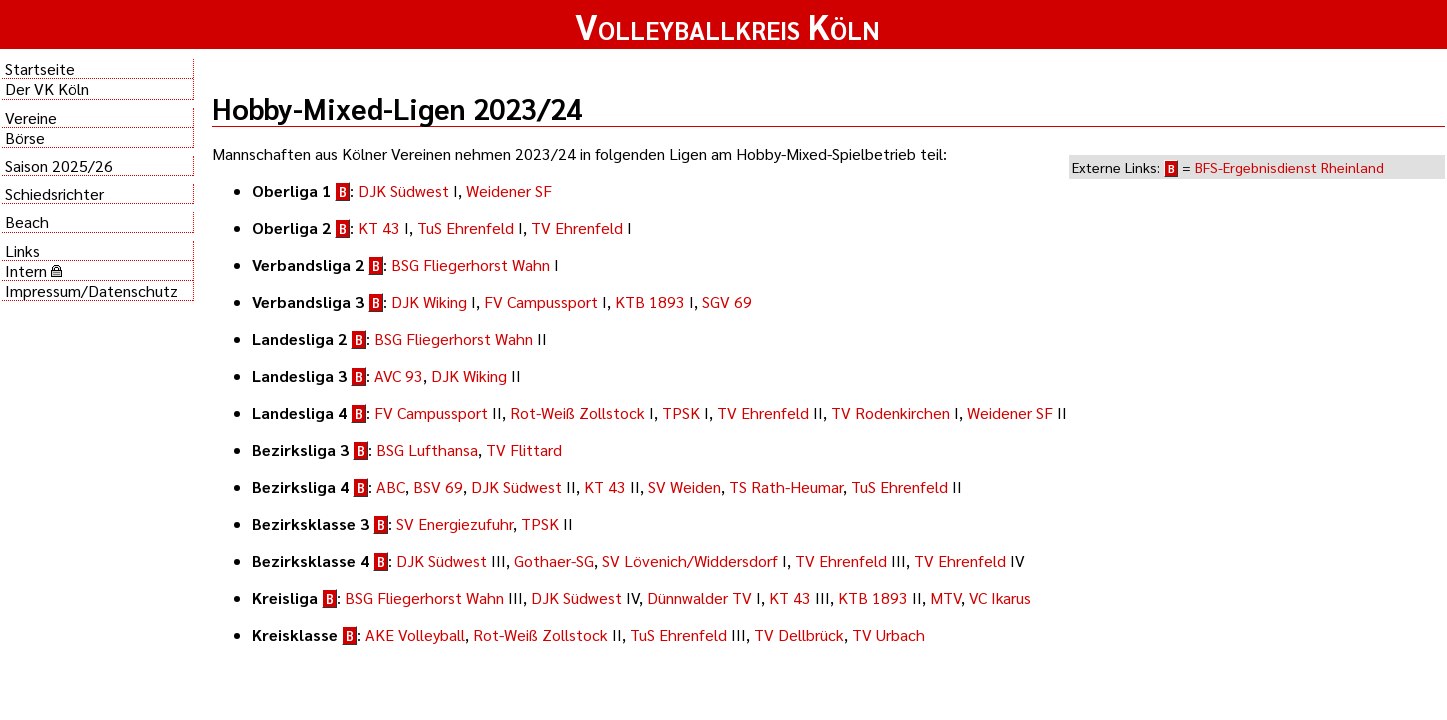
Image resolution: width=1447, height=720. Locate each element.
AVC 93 (398, 375)
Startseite (40, 68)
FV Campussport (541, 301)
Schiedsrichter (54, 193)
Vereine (31, 117)
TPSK (681, 412)
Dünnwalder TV (699, 597)
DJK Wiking (429, 301)
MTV (945, 597)
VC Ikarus (1000, 597)
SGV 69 (727, 301)
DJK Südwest (403, 190)
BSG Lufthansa (427, 449)
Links (22, 250)
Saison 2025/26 (59, 165)
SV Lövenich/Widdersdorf (690, 560)
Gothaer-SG (554, 560)
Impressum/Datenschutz (91, 290)
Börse (25, 137)
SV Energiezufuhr (454, 523)
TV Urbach (888, 634)
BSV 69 (438, 486)
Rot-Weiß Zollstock (577, 412)
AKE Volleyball (415, 634)
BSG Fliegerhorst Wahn (470, 264)
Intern (33, 270)
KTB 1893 (650, 301)
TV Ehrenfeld (577, 227)
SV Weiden (684, 486)
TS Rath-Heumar (786, 486)
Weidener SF (509, 190)
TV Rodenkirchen (890, 412)
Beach (27, 221)
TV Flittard (524, 449)
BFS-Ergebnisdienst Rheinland (1289, 167)
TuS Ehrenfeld (465, 227)
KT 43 (379, 227)
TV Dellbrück (799, 634)
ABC (390, 486)
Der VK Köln (47, 88)
